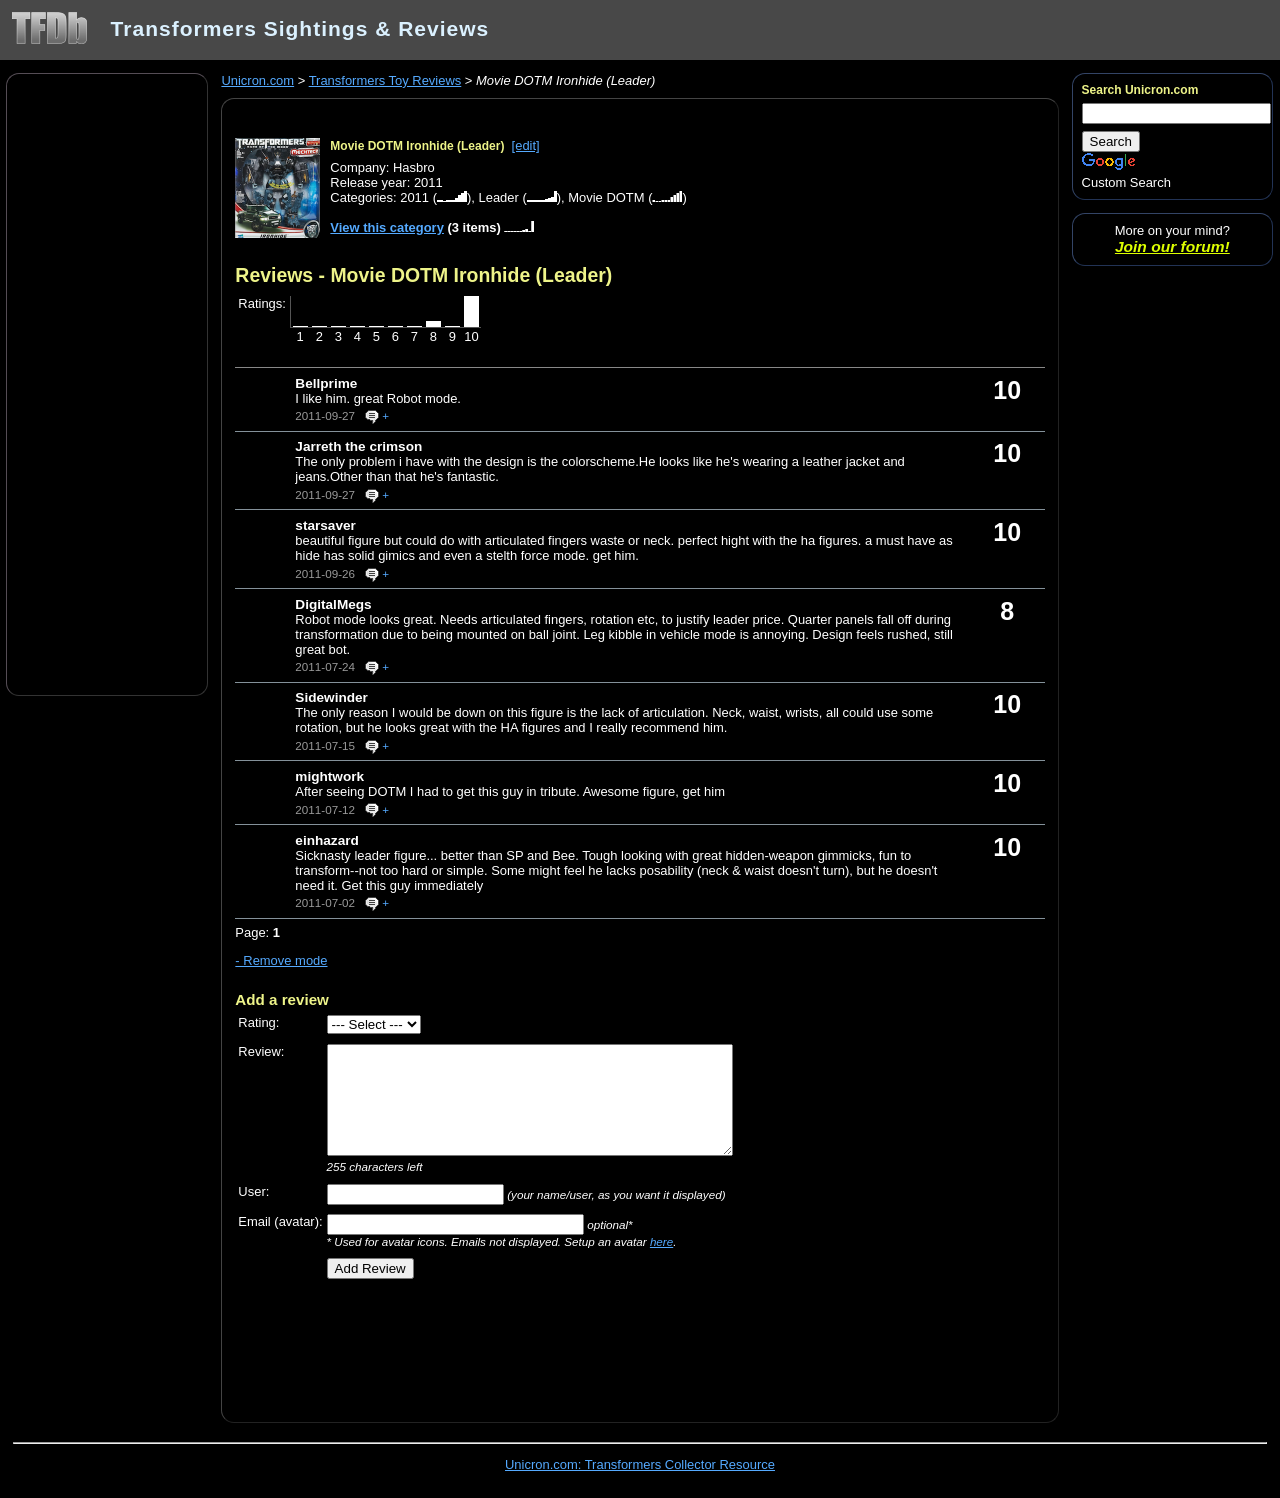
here (661, 1241)
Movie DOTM (606, 197)
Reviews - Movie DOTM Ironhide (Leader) (423, 275)
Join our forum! (1172, 246)
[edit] (526, 145)
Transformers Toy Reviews (385, 80)
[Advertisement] (107, 383)
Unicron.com (257, 80)
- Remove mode (281, 960)
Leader (498, 197)
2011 (414, 197)
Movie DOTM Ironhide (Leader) (417, 146)
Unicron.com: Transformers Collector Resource (640, 1464)
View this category (387, 227)
